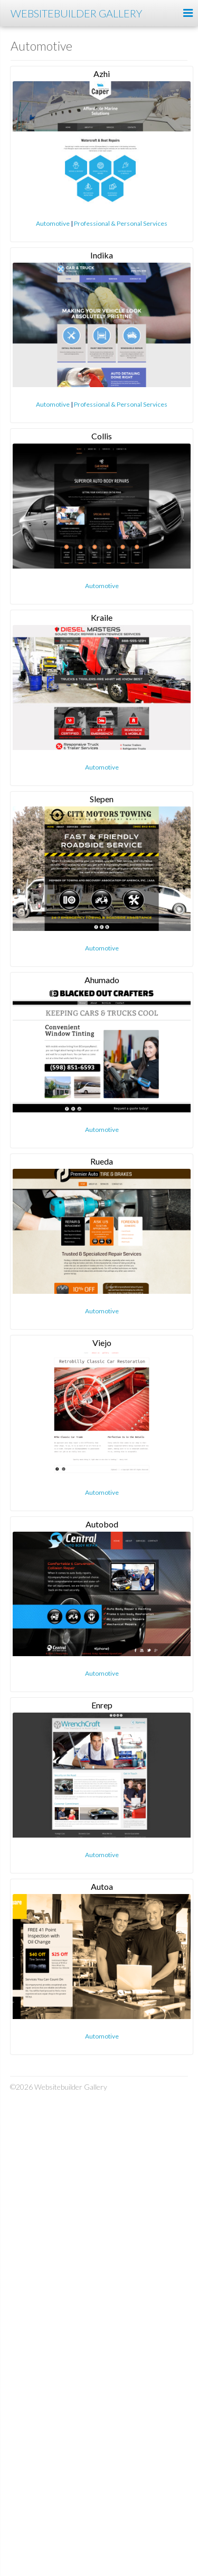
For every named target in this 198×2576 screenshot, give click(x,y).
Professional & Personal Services (120, 223)
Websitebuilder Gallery (76, 13)
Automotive (53, 223)
